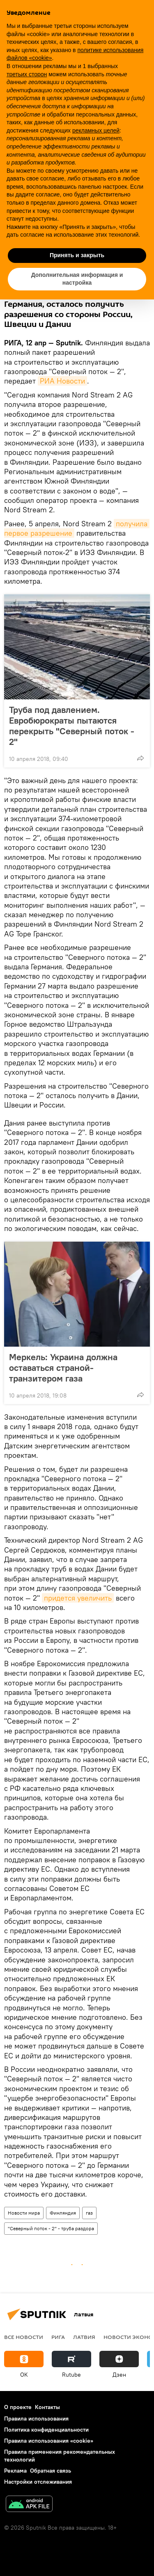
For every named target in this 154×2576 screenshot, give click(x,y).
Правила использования (36, 2418)
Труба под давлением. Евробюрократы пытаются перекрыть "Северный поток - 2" (71, 725)
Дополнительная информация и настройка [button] (77, 279)
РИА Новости (62, 381)
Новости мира (24, 2213)
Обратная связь (50, 2470)
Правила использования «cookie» (48, 2440)
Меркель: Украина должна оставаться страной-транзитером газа (63, 1368)
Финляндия (63, 2213)
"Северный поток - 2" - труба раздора (51, 2228)
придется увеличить (78, 1598)
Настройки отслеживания (38, 2481)
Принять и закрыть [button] (77, 255)
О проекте (18, 2407)
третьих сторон (27, 74)
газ (89, 2213)
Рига (58, 2337)
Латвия (84, 2337)
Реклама (15, 2470)
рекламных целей (96, 130)
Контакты (47, 2407)
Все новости (23, 2337)
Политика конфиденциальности (46, 2429)
